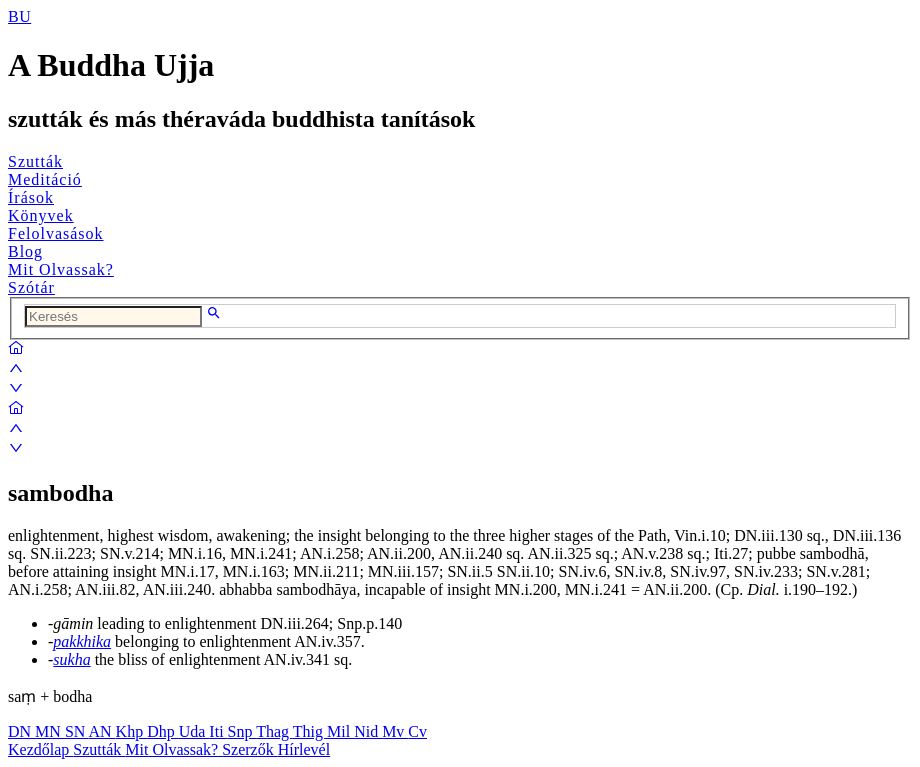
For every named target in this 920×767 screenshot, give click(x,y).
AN (101, 731)
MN (50, 731)
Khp (132, 731)
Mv (395, 731)
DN (21, 731)
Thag (274, 731)
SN (77, 731)
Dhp (163, 731)
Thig (310, 731)
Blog (25, 251)
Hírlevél (304, 749)
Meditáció (45, 179)
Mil (340, 731)
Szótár (31, 287)
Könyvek (41, 215)
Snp (242, 731)
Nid (368, 731)
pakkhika (82, 641)
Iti (218, 731)
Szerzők (250, 749)
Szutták (35, 161)
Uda (194, 731)
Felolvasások (56, 233)
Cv (417, 731)
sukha (71, 659)
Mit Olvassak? (61, 269)
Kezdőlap (40, 749)
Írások (31, 197)
